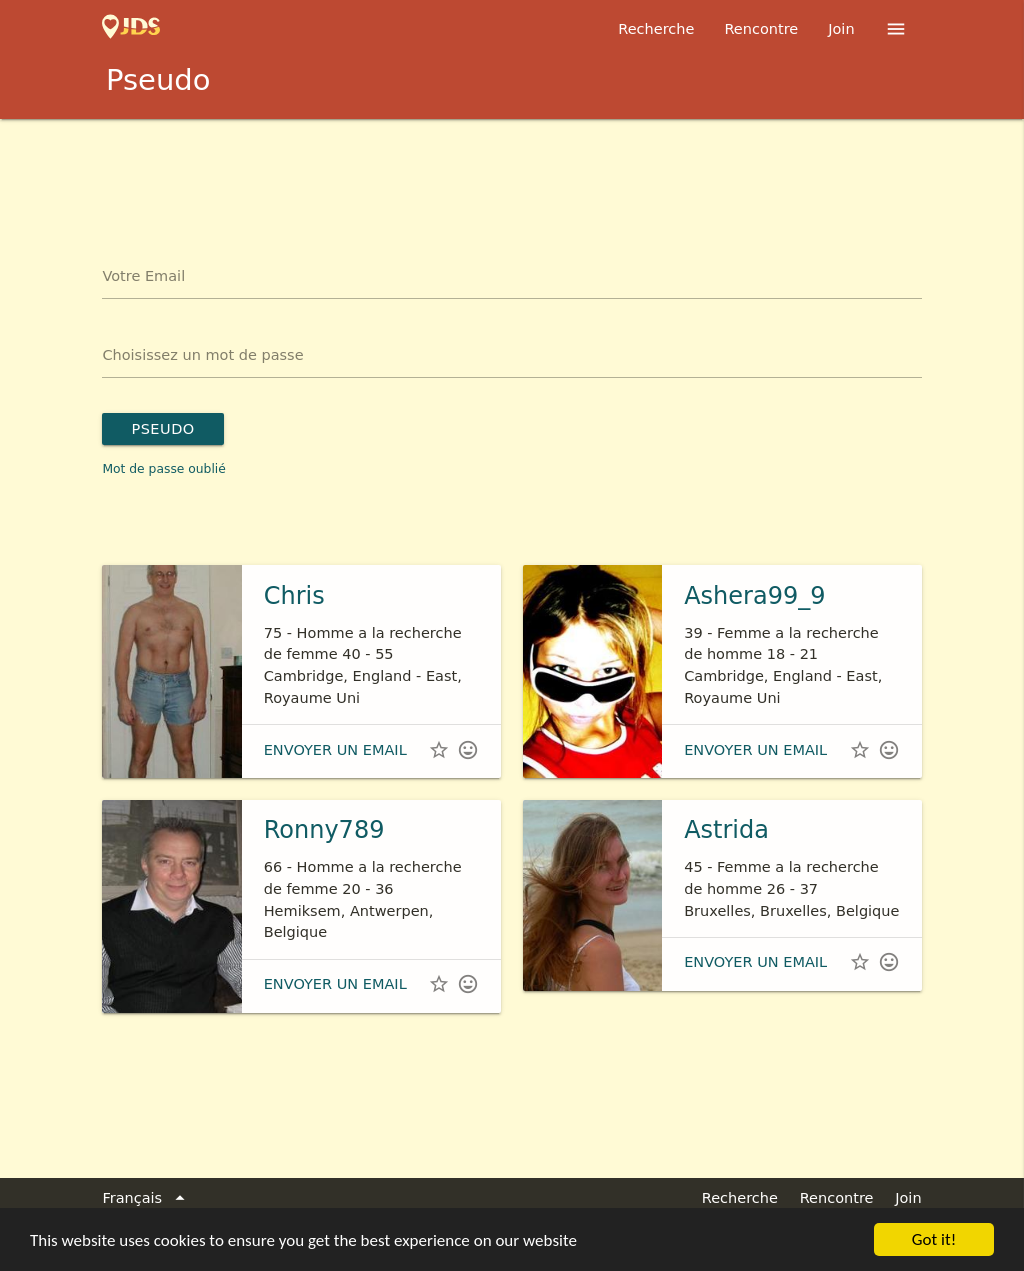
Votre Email (143, 276)
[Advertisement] (512, 174)
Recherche (656, 29)
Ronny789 (324, 830)
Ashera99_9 (754, 596)
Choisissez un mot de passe (202, 355)
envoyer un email (335, 750)
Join (841, 29)
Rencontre (761, 29)
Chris (294, 596)
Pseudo (162, 429)
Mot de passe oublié (163, 469)
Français (146, 1199)
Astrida (726, 830)
